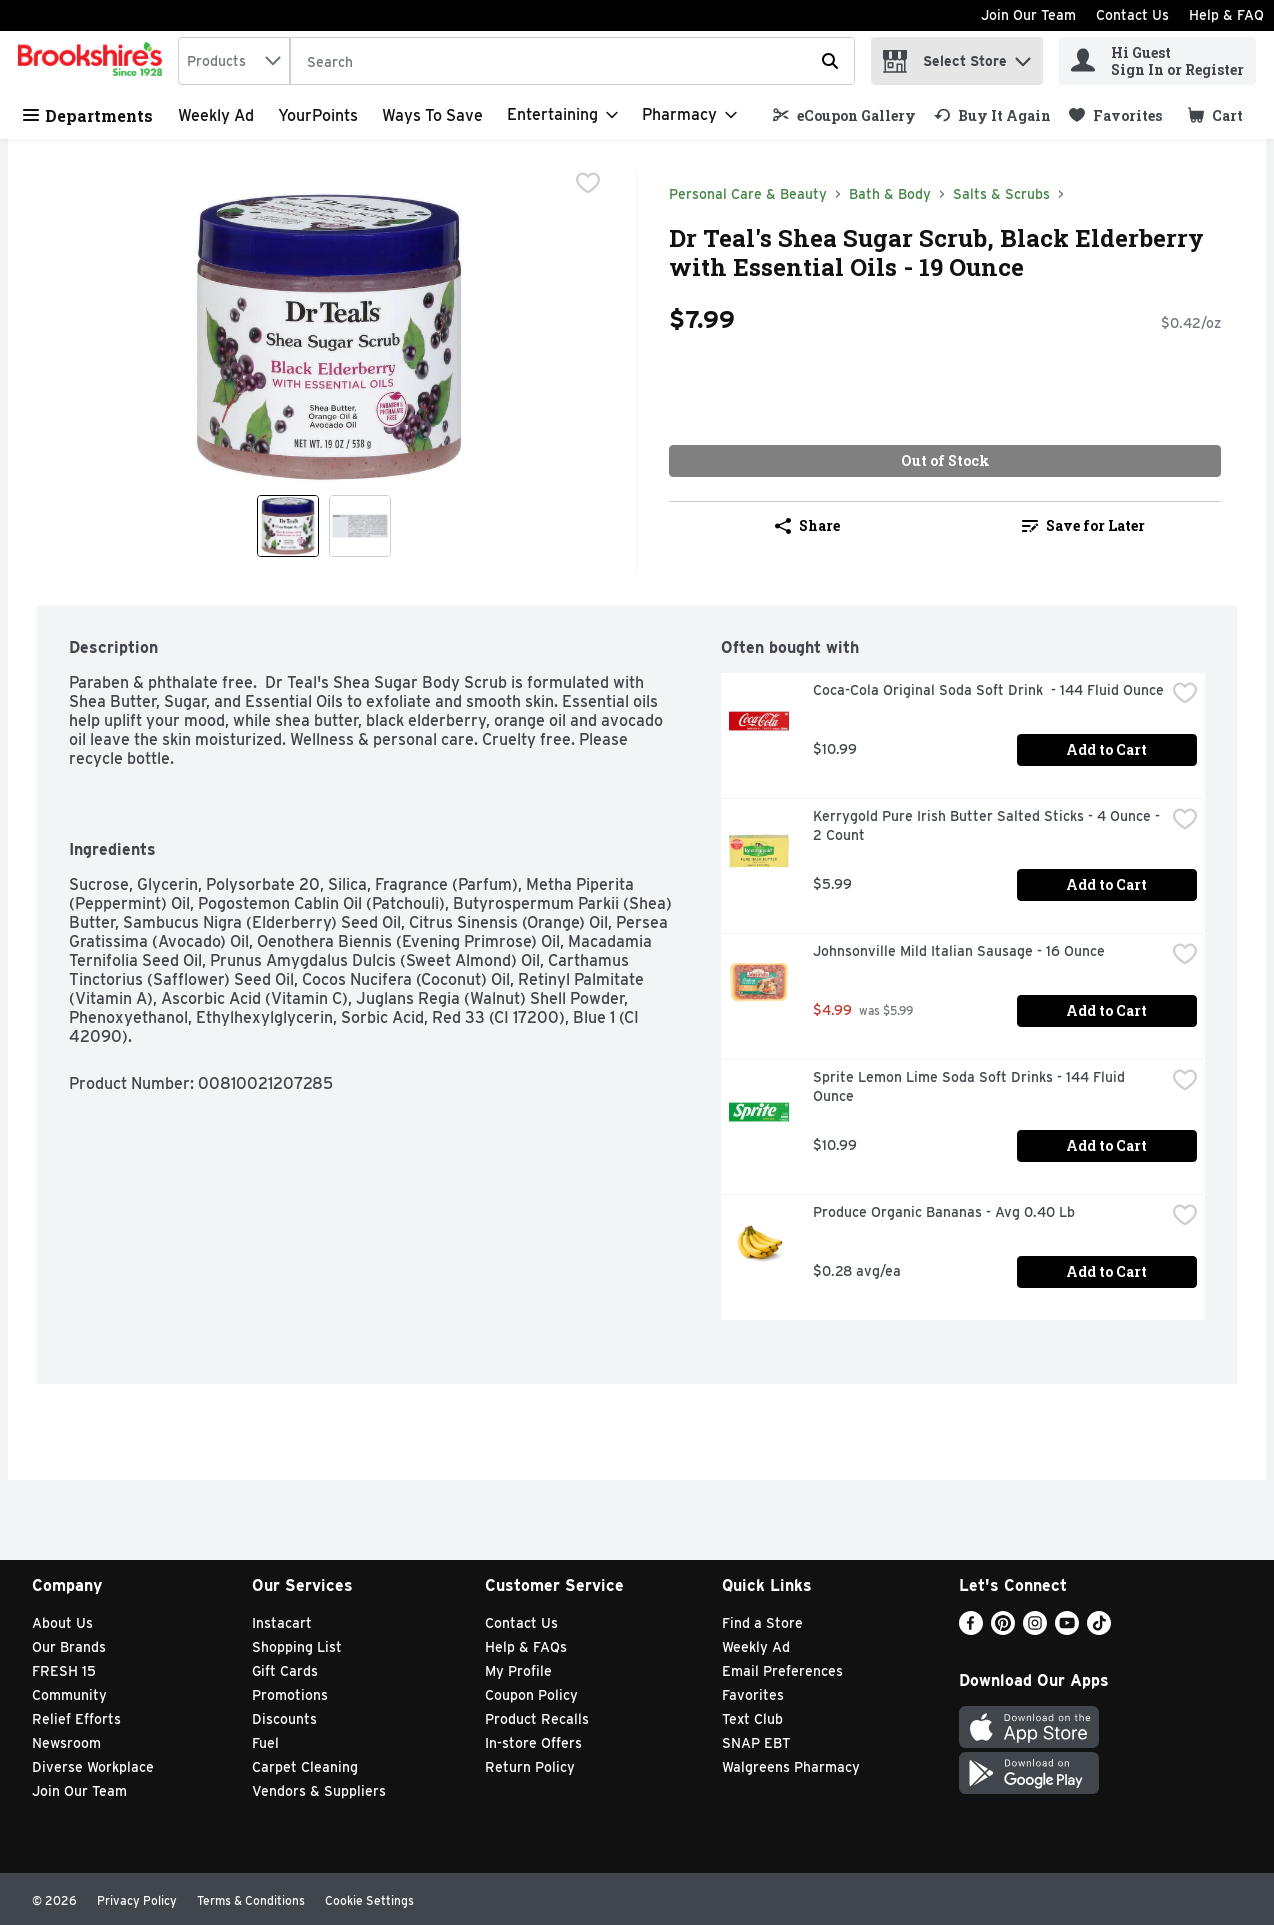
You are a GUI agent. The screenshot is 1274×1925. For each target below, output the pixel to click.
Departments (88, 115)
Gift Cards (285, 1671)
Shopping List (297, 1647)
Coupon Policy (531, 1695)
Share (807, 525)
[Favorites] (1115, 115)
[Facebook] (971, 1629)
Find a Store (762, 1623)
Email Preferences (782, 1671)
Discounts (284, 1719)
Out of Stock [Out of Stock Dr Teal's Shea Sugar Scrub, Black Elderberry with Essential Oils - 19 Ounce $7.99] (945, 460)
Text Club (752, 1719)
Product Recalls (537, 1719)
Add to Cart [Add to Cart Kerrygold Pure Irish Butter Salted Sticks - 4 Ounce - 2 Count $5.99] (1106, 884)
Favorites (753, 1695)
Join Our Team (1028, 15)
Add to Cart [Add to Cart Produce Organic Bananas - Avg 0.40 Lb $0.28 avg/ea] (1106, 1271)
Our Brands (69, 1647)
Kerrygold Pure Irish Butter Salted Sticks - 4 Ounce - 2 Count (988, 825)
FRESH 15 (64, 1671)
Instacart (282, 1623)
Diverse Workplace (93, 1767)
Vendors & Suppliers (319, 1791)
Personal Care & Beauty (748, 194)
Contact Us (1132, 15)
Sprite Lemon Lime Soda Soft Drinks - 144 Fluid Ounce (971, 1086)
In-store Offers (533, 1743)
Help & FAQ (1226, 15)
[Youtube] (1067, 1629)
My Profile (518, 1671)
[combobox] (234, 61)
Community (69, 1695)
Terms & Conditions (251, 1900)
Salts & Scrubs (1001, 194)
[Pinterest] (1003, 1629)
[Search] (572, 62)
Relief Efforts (76, 1719)
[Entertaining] (562, 115)
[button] (1023, 56)
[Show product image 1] (288, 526)
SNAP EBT (756, 1743)
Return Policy (530, 1767)
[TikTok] (1099, 1629)
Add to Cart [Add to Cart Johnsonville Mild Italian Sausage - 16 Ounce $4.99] (1106, 1010)
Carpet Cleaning (305, 1767)
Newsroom (66, 1743)
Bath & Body (890, 194)
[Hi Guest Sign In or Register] (1157, 61)
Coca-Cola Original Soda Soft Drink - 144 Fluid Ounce (988, 690)
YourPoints (318, 115)
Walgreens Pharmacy (791, 1767)
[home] (94, 61)
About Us (62, 1623)
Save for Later (1083, 525)
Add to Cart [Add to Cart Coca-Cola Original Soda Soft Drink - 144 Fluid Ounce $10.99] (1106, 749)
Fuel (265, 1743)
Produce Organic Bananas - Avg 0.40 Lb (944, 1212)
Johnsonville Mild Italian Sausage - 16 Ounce (959, 951)
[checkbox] (588, 185)
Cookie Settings (369, 1900)
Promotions (290, 1695)
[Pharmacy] (689, 115)
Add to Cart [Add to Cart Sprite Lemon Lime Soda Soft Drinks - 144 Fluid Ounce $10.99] (1106, 1145)
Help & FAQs (526, 1647)
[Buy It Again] (992, 115)
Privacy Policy (137, 1900)
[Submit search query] (830, 61)
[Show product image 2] (360, 526)
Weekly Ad (216, 115)
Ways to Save (432, 115)
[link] (844, 115)
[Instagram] (1035, 1629)
